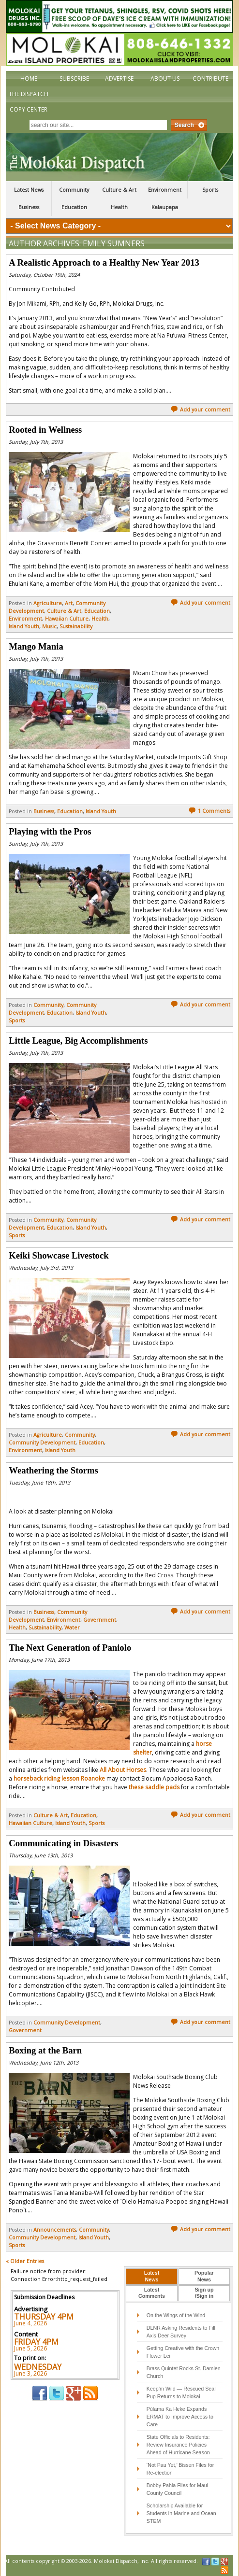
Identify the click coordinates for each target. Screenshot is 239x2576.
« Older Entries (25, 2261)
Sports (210, 189)
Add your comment (200, 409)
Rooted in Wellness (45, 430)
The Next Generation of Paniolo (70, 1647)
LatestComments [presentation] (151, 2293)
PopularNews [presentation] (204, 2276)
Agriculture (47, 603)
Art (69, 603)
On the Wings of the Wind (176, 2315)
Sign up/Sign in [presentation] (203, 2293)
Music (49, 626)
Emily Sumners (114, 243)
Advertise (119, 78)
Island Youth (24, 626)
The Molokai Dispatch (119, 157)
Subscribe (74, 78)
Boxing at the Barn (45, 2050)
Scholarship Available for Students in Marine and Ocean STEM (181, 2513)
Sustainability (76, 626)
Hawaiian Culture (67, 618)
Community (74, 189)
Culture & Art (119, 189)
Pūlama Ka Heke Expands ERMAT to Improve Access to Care (180, 2416)
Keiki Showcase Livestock (58, 1255)
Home (28, 78)
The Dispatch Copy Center (28, 101)
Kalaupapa (164, 207)
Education (74, 207)
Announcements (54, 2229)
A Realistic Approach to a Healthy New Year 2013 (104, 262)
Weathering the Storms (53, 1470)
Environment (164, 189)
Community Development (42, 1442)
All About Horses (123, 1770)
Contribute (210, 78)
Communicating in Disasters (63, 1843)
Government (99, 1619)
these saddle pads (154, 1787)
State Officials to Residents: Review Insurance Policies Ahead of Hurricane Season (178, 2444)
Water (72, 1627)
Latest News (29, 189)
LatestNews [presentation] (151, 2276)
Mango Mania (36, 646)
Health (119, 207)
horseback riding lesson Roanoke (59, 1778)
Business (28, 207)
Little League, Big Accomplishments (78, 1040)
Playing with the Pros (50, 831)
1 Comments (209, 810)
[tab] (151, 2276)
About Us (164, 78)
